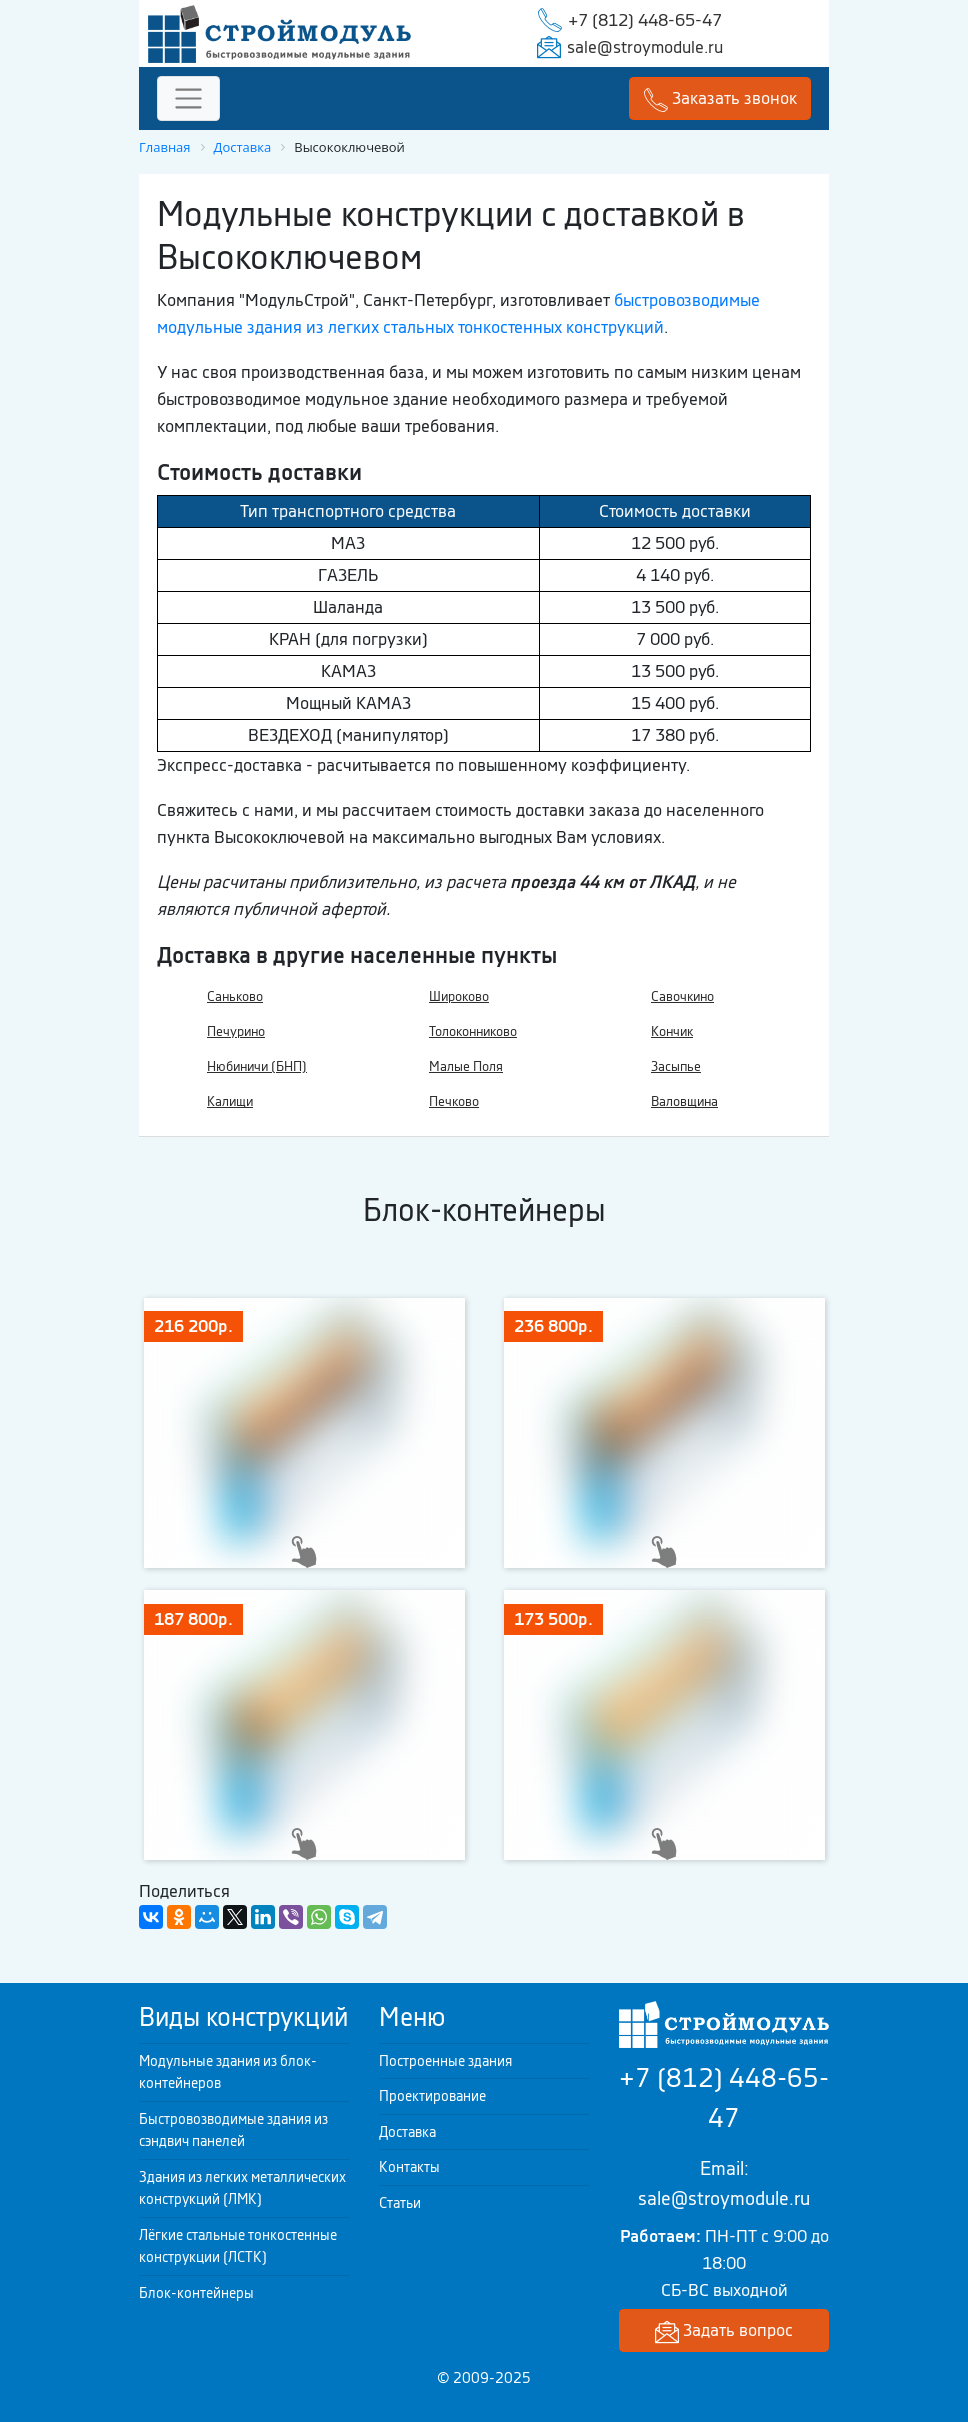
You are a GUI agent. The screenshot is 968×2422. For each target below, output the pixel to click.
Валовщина (684, 1101)
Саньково (235, 996)
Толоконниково (473, 1031)
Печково (454, 1101)
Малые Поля (466, 1066)
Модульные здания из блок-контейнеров (228, 2072)
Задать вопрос (724, 2331)
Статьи (400, 2203)
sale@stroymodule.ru (645, 47)
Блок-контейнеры (196, 2293)
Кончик (672, 1031)
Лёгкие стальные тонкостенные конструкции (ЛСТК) (238, 2246)
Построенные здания (445, 2061)
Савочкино (682, 996)
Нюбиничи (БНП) (257, 1066)
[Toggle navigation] (188, 98)
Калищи (230, 1101)
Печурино (236, 1031)
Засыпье (676, 1066)
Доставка (407, 2132)
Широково (459, 996)
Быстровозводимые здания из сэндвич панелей (233, 2130)
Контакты (409, 2167)
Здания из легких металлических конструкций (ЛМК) (242, 2188)
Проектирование (432, 2096)
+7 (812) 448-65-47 (645, 20)
